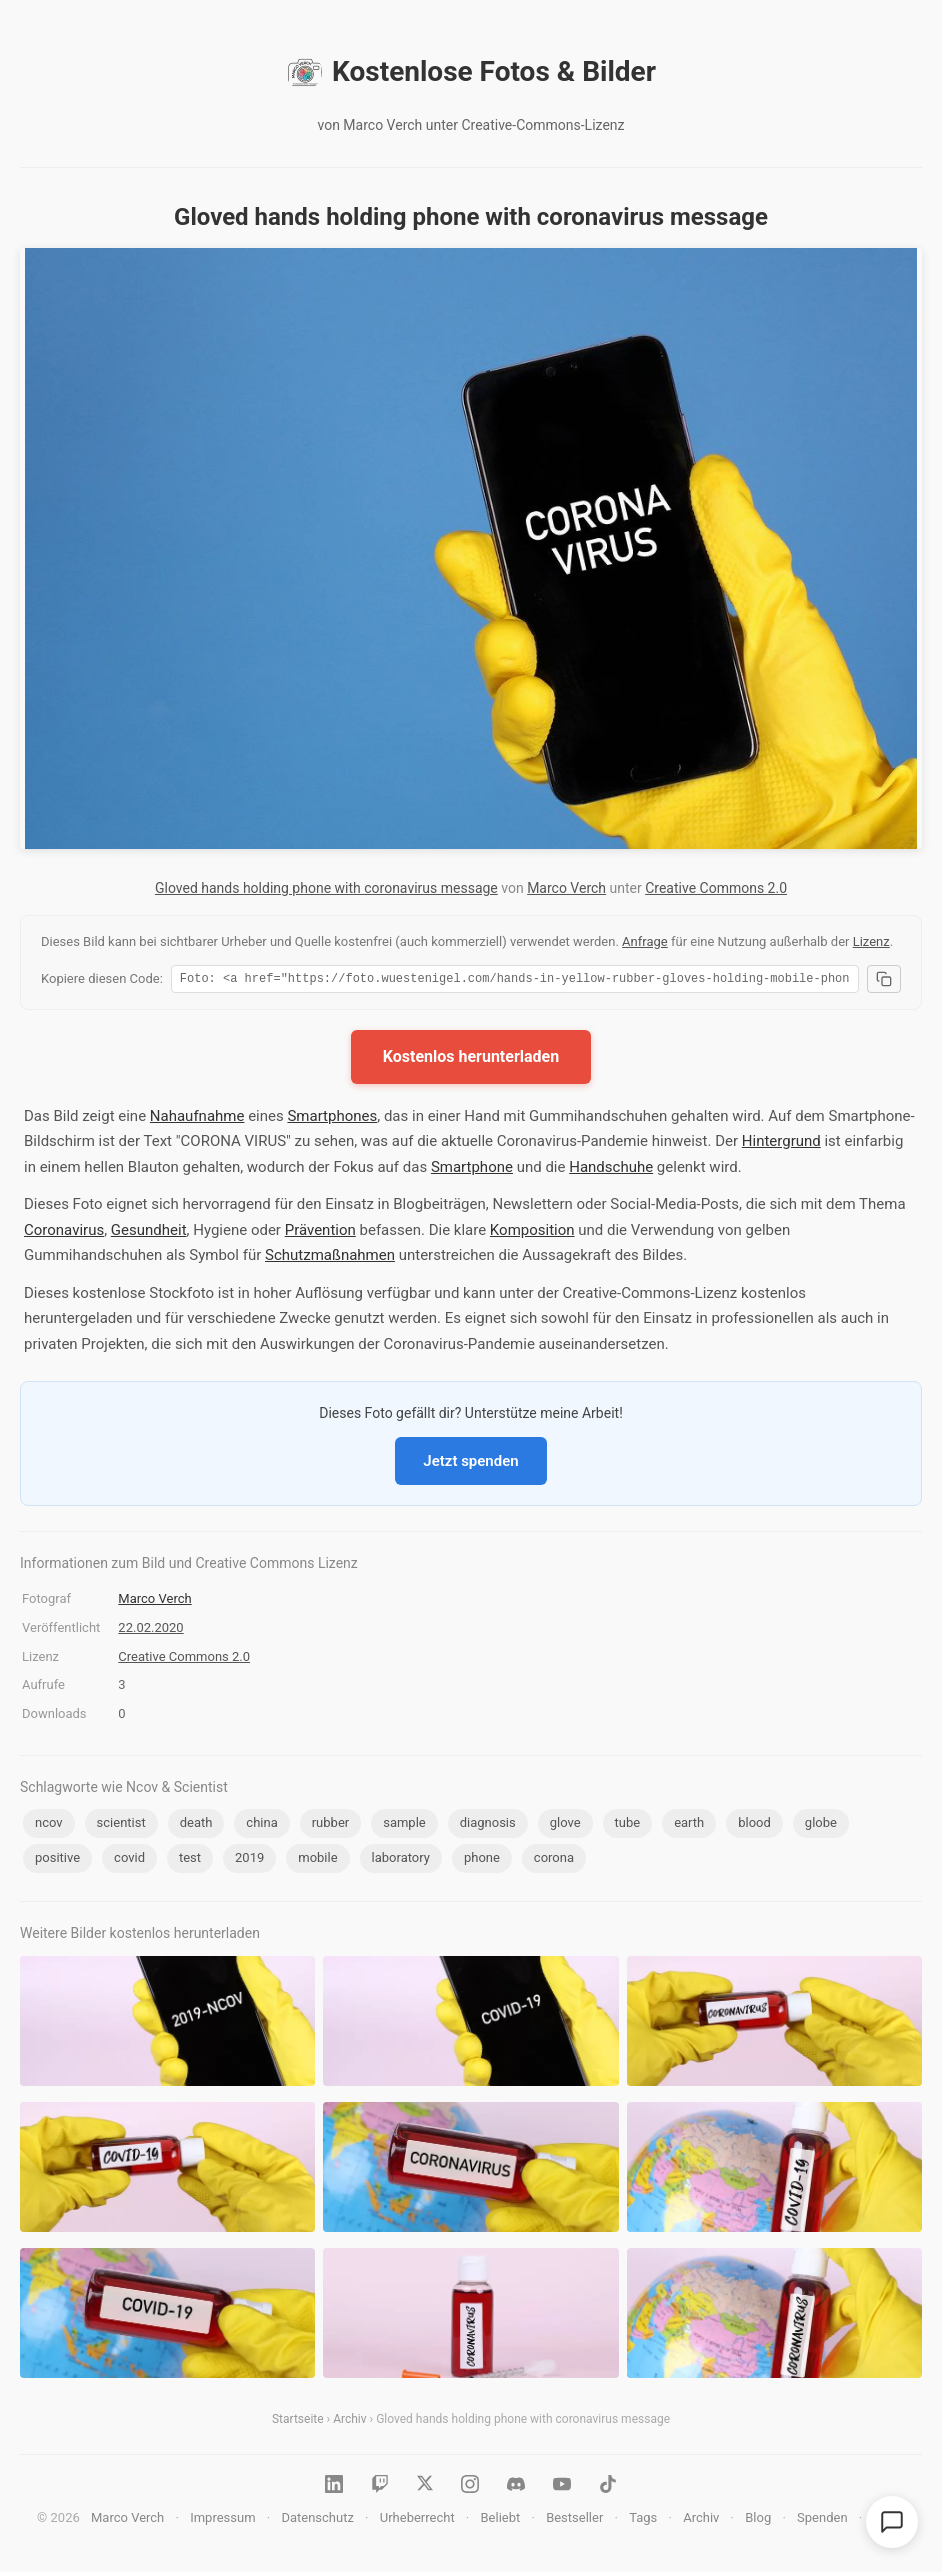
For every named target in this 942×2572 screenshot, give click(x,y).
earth (689, 1825)
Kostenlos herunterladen (471, 1059)
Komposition (532, 1233)
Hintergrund (781, 1144)
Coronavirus (64, 1233)
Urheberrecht (417, 2520)
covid (129, 1860)
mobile (317, 1860)
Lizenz (871, 941)
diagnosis (488, 1825)
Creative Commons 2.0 (716, 888)
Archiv (349, 2422)
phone (482, 1860)
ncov (49, 1825)
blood (754, 1825)
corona (554, 1860)
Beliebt (501, 2520)
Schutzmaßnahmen (330, 1258)
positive (57, 1860)
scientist (121, 1825)
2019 (249, 1860)
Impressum (222, 2520)
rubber (330, 1825)
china (261, 1825)
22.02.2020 (150, 1630)
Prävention (320, 1233)
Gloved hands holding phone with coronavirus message (326, 888)
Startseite (298, 2422)
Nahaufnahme (197, 1119)
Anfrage (645, 941)
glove (565, 1825)
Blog (758, 2520)
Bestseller (574, 2520)
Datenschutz (317, 2520)
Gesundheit (149, 1233)
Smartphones (332, 1119)
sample (404, 1825)
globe (821, 1825)
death (196, 1825)
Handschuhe (611, 1170)
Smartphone (472, 1170)
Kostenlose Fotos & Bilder (471, 72)
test (190, 1860)
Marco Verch (566, 888)
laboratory (401, 1860)
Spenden (822, 2520)
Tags (643, 2520)
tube (628, 1825)
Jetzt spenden (470, 1464)
